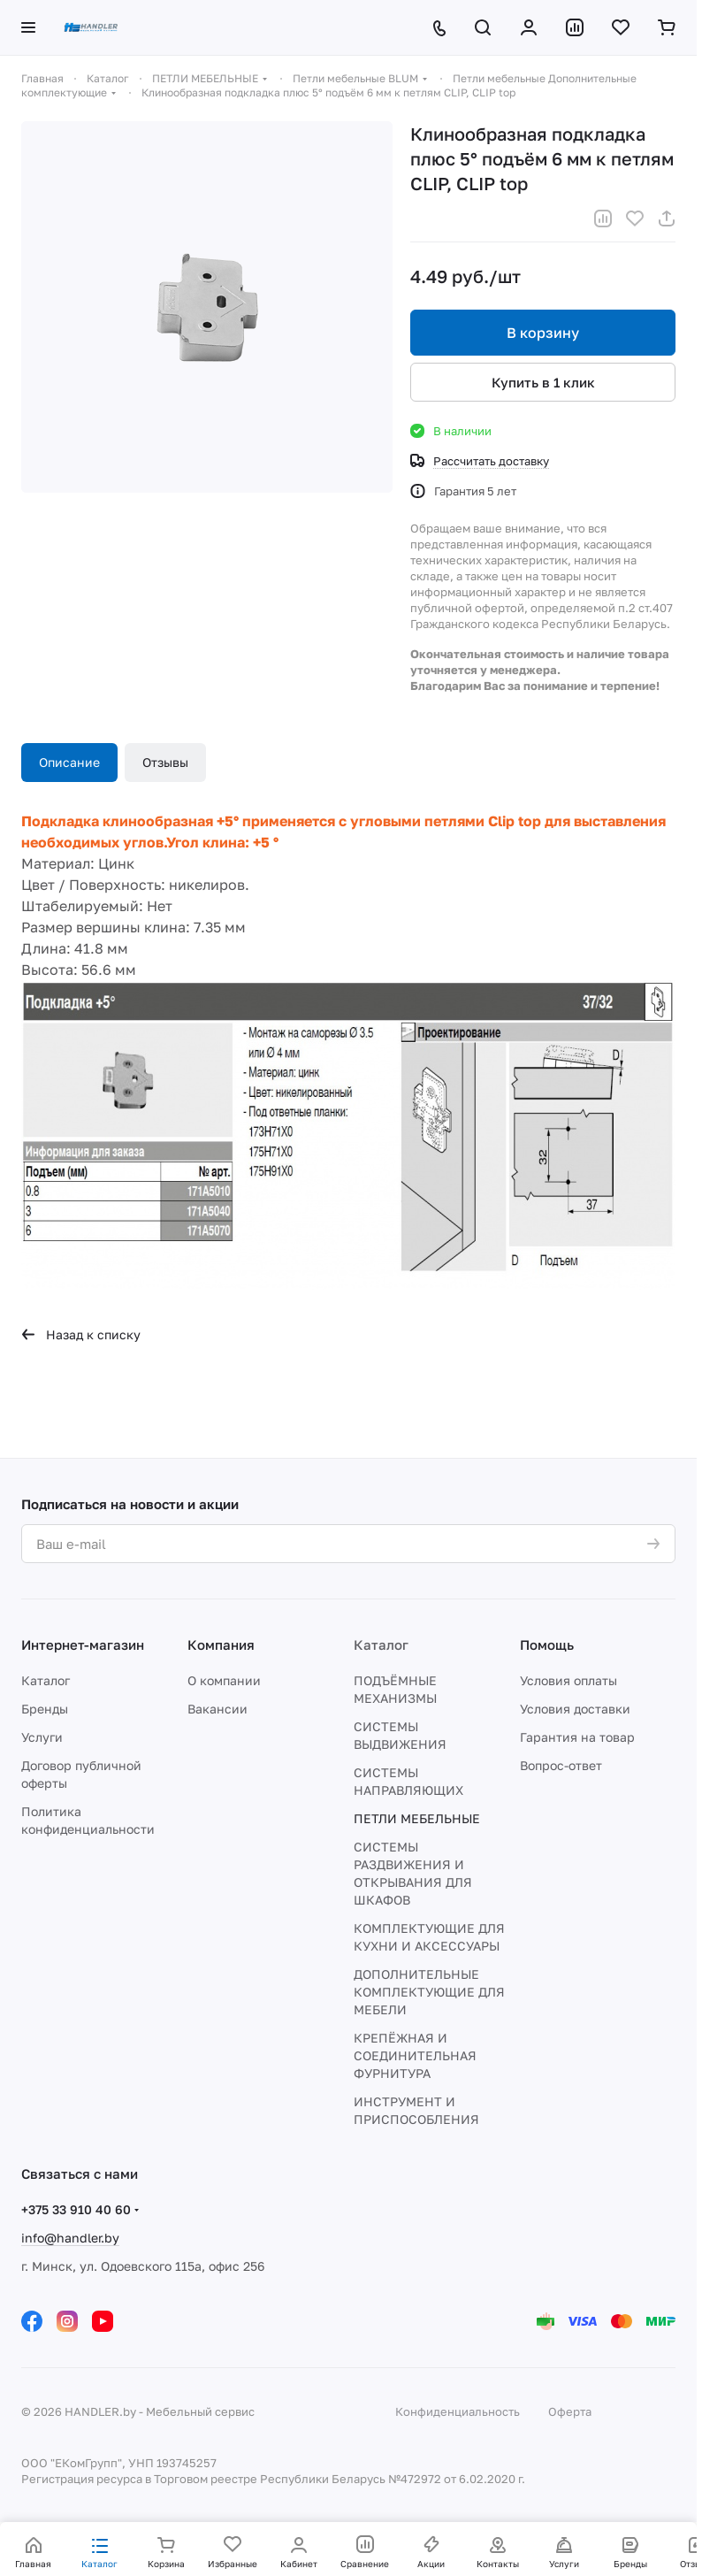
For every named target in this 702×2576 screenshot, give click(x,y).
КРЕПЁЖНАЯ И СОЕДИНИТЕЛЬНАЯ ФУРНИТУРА (415, 2055)
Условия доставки (575, 1708)
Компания (221, 1644)
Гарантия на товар (577, 1736)
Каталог (45, 1680)
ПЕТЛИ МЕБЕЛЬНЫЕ (417, 1818)
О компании (224, 1680)
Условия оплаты (568, 1680)
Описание (69, 762)
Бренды (44, 1708)
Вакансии (217, 1708)
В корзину (543, 332)
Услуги (42, 1736)
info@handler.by (70, 2237)
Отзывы (165, 762)
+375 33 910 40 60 (76, 2209)
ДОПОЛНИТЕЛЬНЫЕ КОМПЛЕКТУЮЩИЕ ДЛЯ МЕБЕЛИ (429, 1991)
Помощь (547, 1644)
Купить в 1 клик (543, 382)
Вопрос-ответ (561, 1765)
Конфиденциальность (457, 2411)
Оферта (569, 2411)
